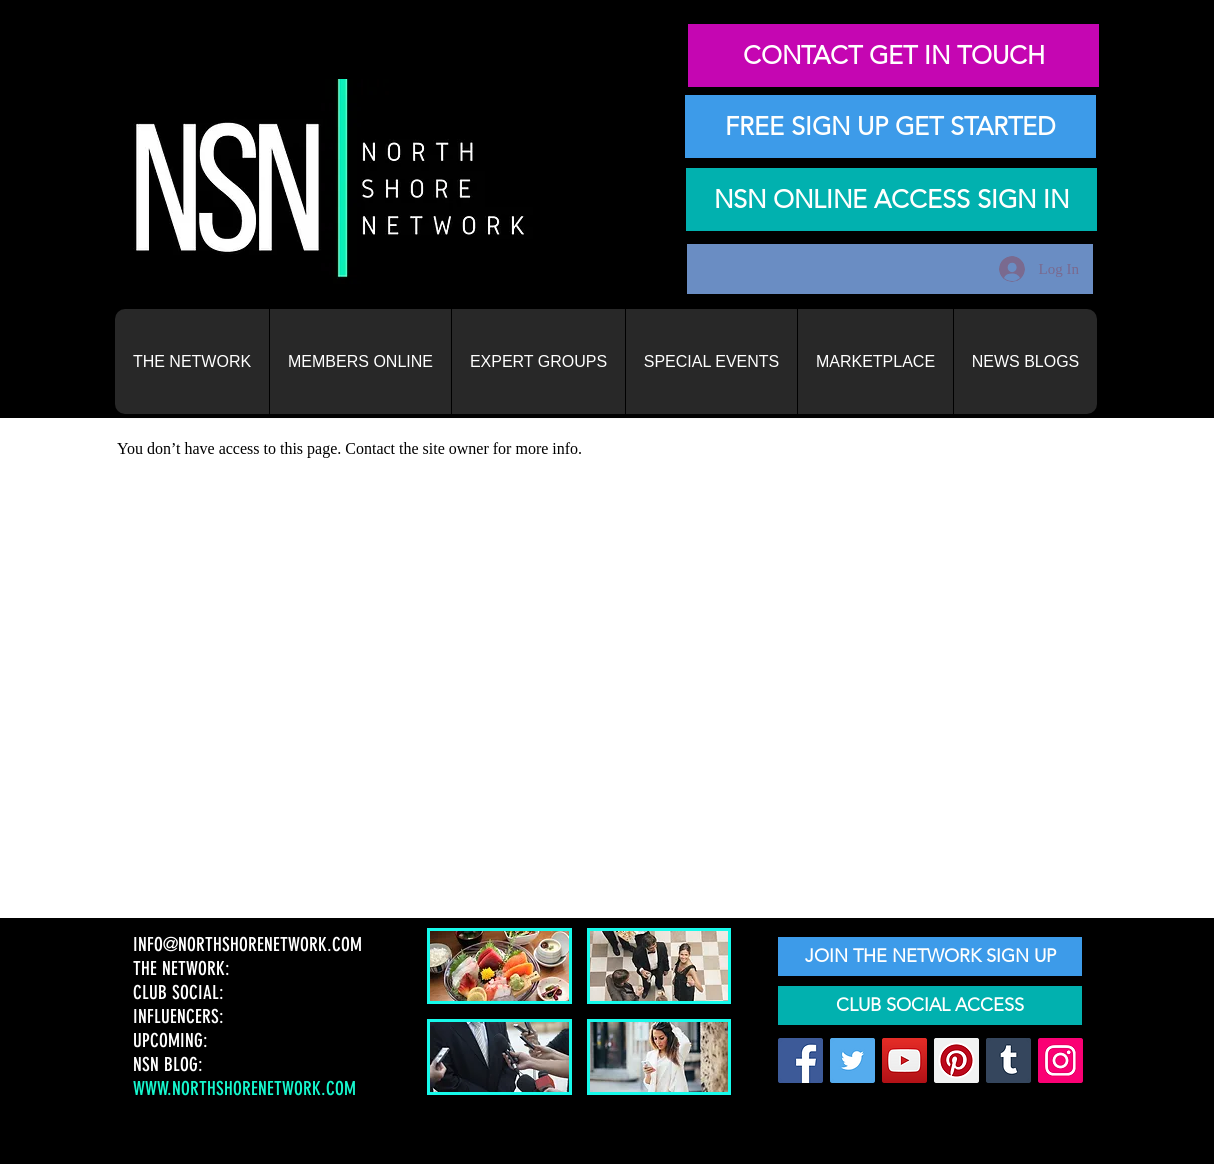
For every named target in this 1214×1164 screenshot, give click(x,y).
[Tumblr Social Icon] (1008, 1060)
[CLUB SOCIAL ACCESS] (930, 1005)
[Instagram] (1060, 1060)
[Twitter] (852, 1060)
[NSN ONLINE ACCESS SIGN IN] (891, 199)
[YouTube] (904, 1060)
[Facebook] (800, 1060)
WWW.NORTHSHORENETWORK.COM (244, 1088)
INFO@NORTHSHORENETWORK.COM (250, 944)
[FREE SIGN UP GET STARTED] (890, 126)
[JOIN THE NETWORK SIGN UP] (930, 956)
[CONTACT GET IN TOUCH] (893, 55)
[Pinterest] (956, 1060)
